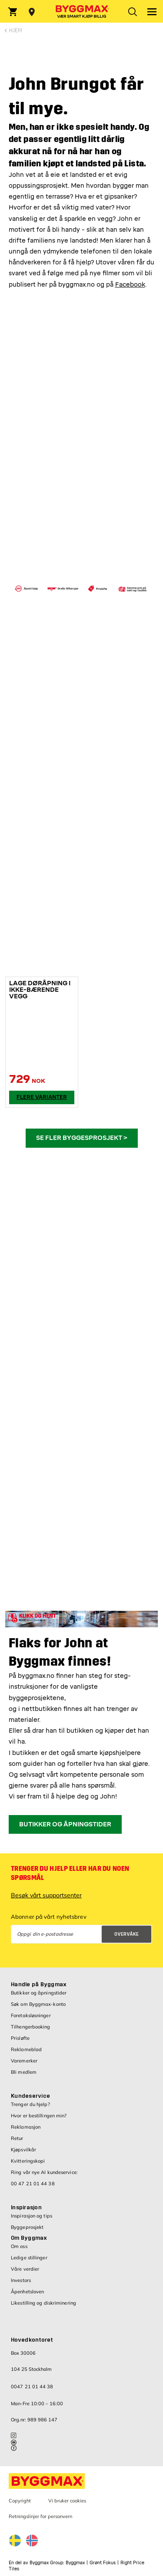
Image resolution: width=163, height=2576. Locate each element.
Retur (17, 2138)
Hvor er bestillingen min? (39, 2116)
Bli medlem (24, 2072)
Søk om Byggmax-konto (38, 2004)
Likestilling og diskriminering (43, 2303)
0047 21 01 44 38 (32, 2386)
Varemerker (24, 2061)
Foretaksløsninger (31, 2015)
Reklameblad (26, 2049)
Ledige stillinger (29, 2258)
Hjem (15, 30)
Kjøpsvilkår (23, 2150)
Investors (21, 2280)
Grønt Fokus (103, 2563)
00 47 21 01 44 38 (33, 2183)
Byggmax (75, 2563)
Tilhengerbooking (30, 2027)
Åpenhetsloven (27, 2292)
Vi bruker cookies (67, 2501)
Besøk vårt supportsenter (46, 1895)
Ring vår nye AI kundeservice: (44, 2172)
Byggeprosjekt (27, 2227)
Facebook (130, 284)
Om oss (19, 2246)
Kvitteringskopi (28, 2161)
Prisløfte (20, 2038)
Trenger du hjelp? (30, 2104)
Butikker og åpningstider (39, 1993)
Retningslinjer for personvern (40, 2516)
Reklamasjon (25, 2127)
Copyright (20, 2501)
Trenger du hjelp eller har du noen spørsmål (70, 1873)
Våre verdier (25, 2269)
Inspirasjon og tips (31, 2216)
